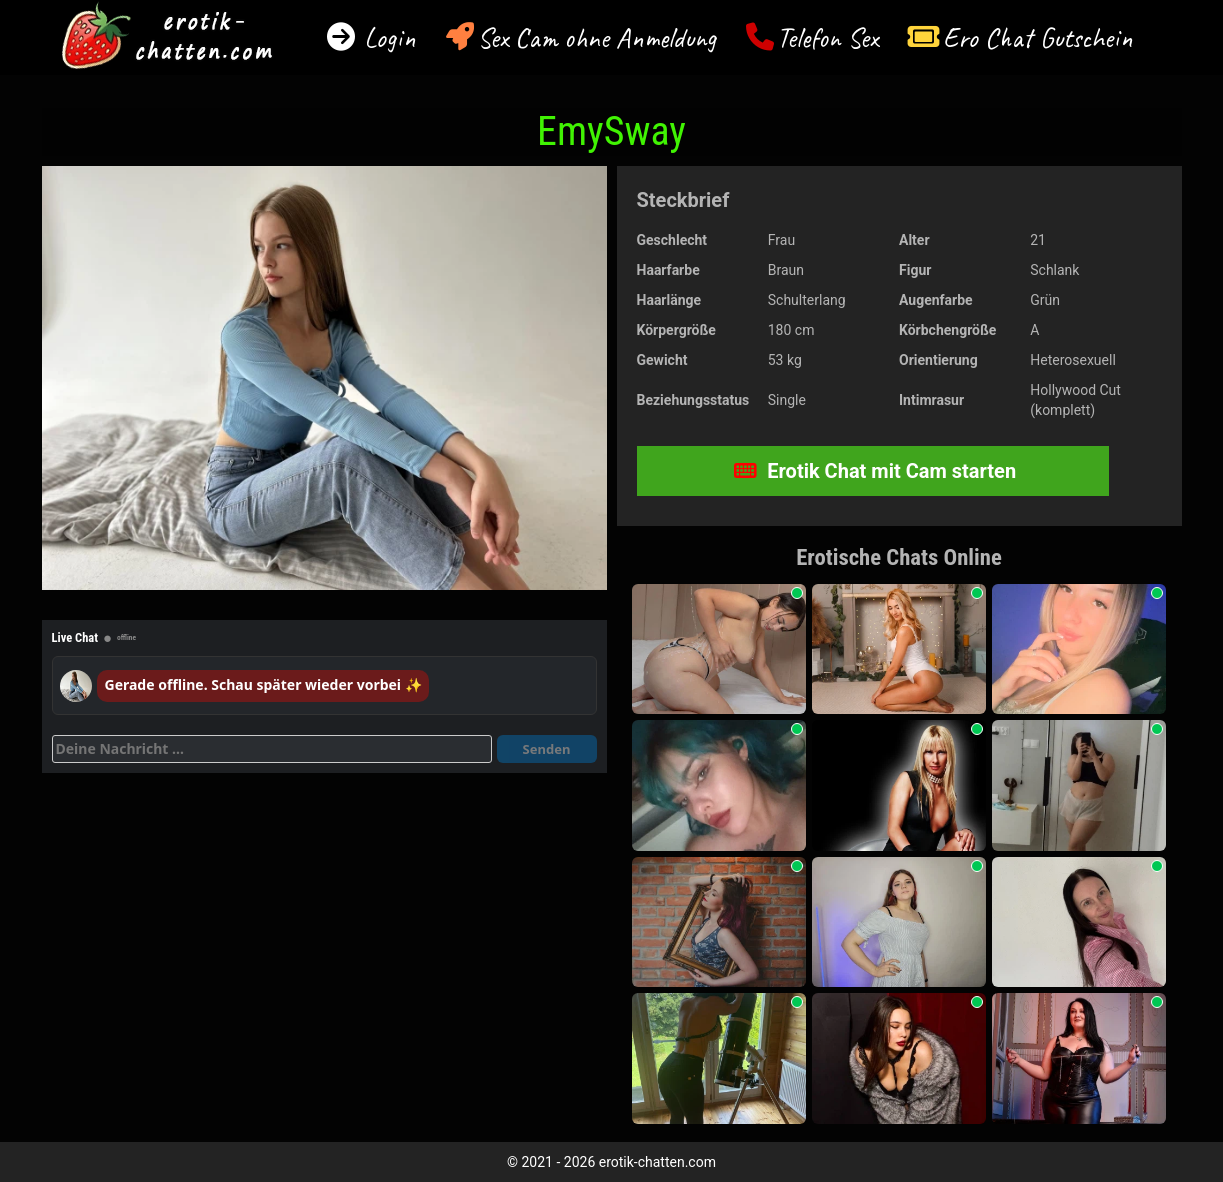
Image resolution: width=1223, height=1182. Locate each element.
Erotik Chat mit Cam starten (875, 471)
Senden (547, 749)
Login (386, 37)
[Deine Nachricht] (272, 749)
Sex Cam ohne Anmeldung (596, 37)
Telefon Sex (827, 37)
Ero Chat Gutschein (1038, 37)
